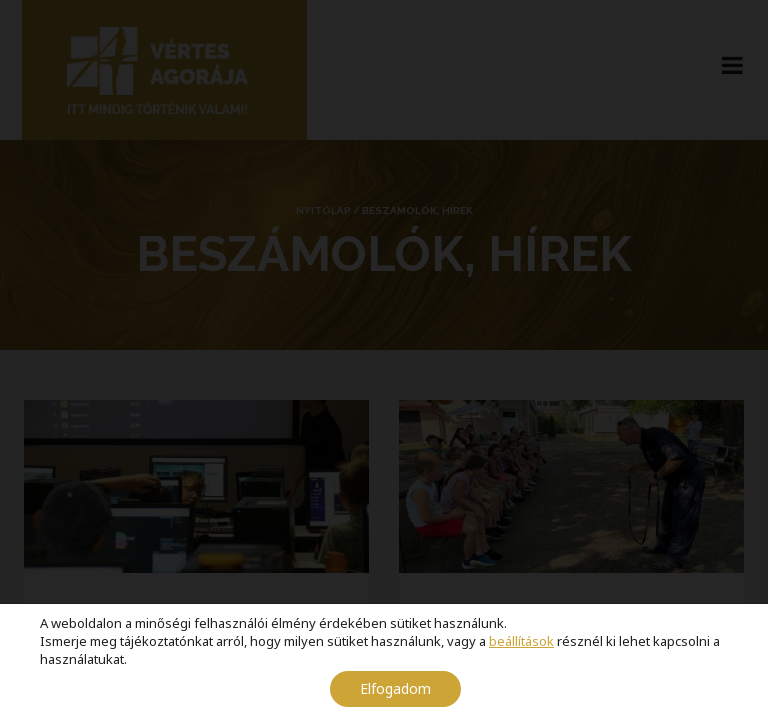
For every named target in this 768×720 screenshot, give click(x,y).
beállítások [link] (521, 641)
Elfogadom (395, 688)
